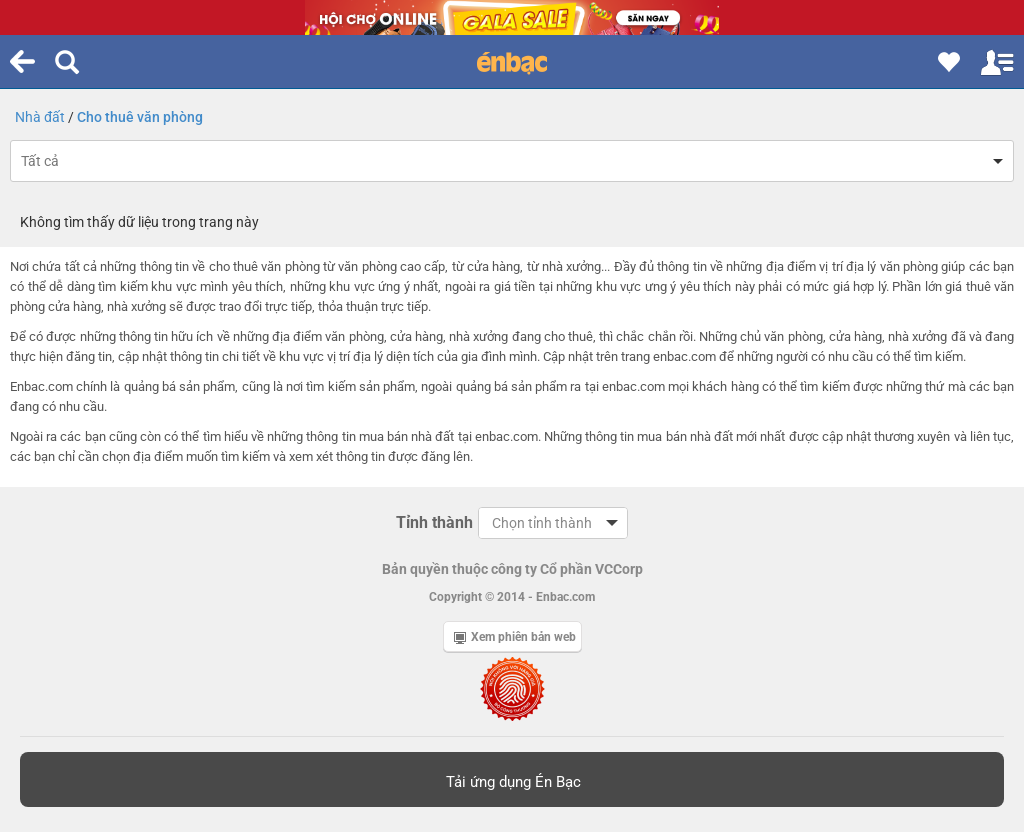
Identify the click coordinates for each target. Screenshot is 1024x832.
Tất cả (40, 161)
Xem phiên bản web (515, 637)
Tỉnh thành (434, 522)
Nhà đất (40, 117)
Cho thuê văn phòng (140, 117)
